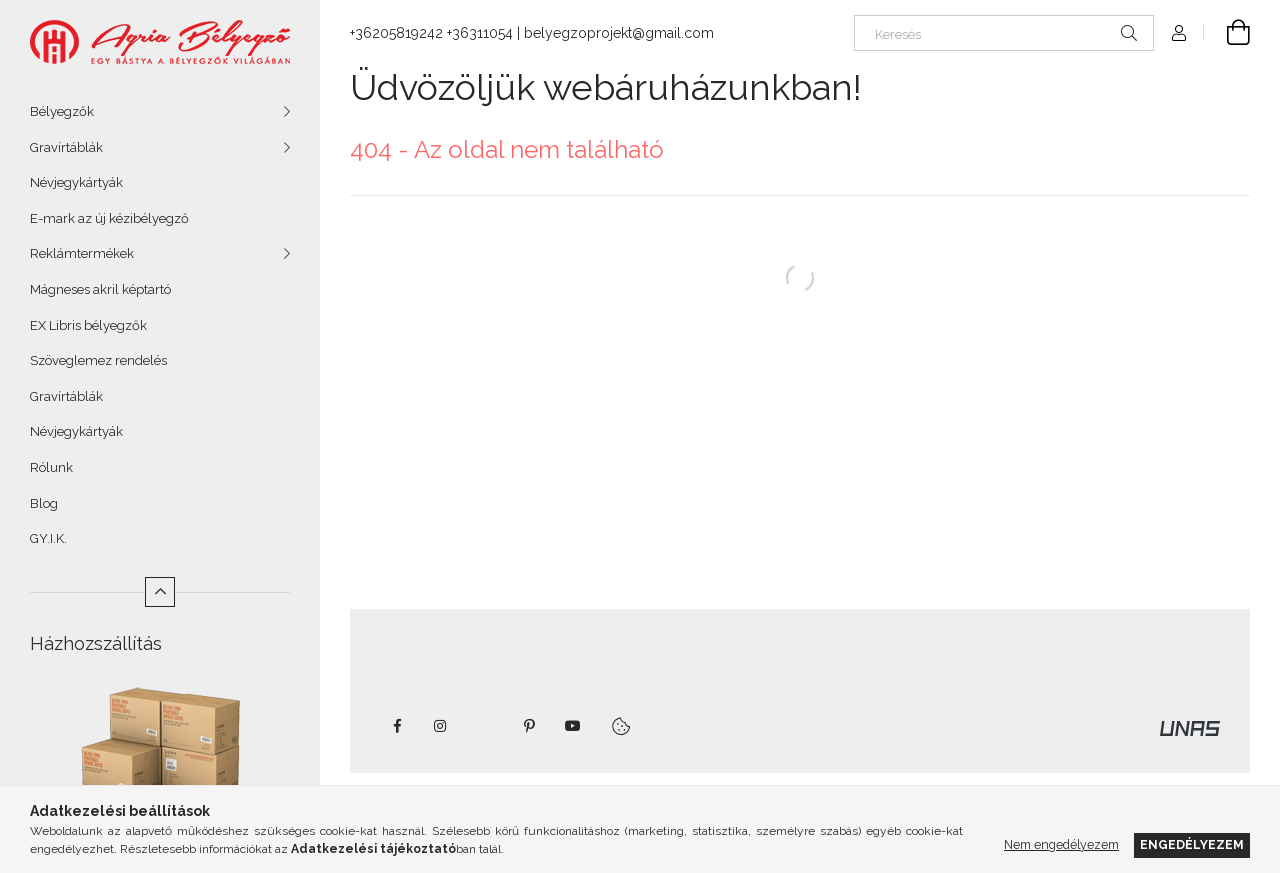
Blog (44, 503)
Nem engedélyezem (1061, 844)
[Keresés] (1004, 33)
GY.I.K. (48, 538)
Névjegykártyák (76, 182)
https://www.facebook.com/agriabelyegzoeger (397, 726)
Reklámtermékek (82, 253)
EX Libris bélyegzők (88, 325)
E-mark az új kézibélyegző (109, 218)
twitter (485, 726)
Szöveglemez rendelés (98, 360)
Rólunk (51, 467)
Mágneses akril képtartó (100, 289)
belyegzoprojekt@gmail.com (619, 33)
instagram (441, 726)
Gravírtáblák (66, 147)
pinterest (529, 726)
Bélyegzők (62, 111)
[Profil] (1179, 33)
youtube (573, 726)
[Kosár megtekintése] (1227, 33)
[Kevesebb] (160, 592)
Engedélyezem (1192, 844)
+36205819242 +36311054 (431, 33)
